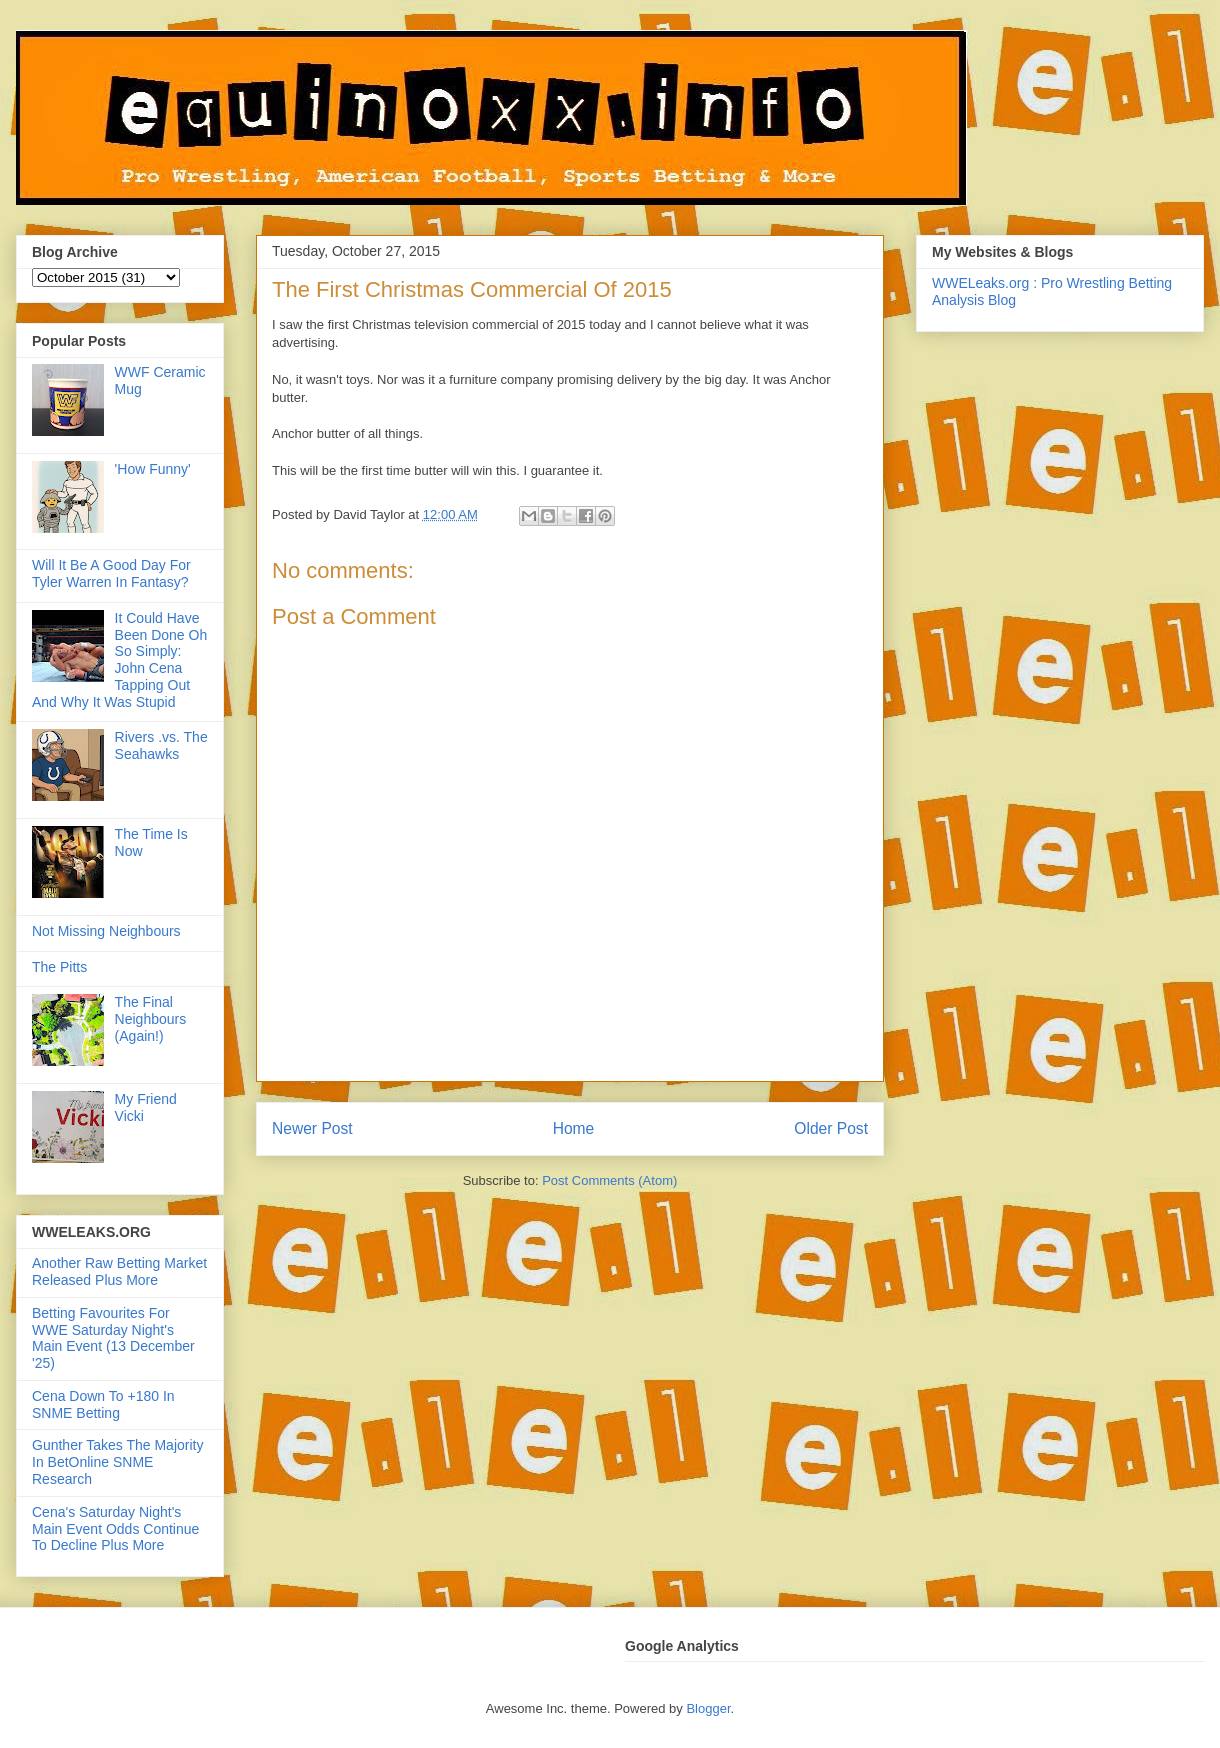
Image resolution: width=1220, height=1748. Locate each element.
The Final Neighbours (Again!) (151, 1019)
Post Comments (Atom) (609, 1180)
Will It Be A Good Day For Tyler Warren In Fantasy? (111, 573)
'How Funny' (153, 469)
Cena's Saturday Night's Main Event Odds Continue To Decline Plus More (115, 1529)
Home (574, 1128)
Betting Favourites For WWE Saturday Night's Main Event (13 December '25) (113, 1338)
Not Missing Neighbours (106, 931)
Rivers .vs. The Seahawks (161, 745)
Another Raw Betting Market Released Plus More (119, 1271)
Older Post (831, 1128)
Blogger (708, 1708)
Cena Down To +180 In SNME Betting (103, 1404)
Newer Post (312, 1128)
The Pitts (59, 967)
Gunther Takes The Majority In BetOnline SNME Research (117, 1462)
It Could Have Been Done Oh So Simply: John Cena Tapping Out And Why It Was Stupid (119, 660)
